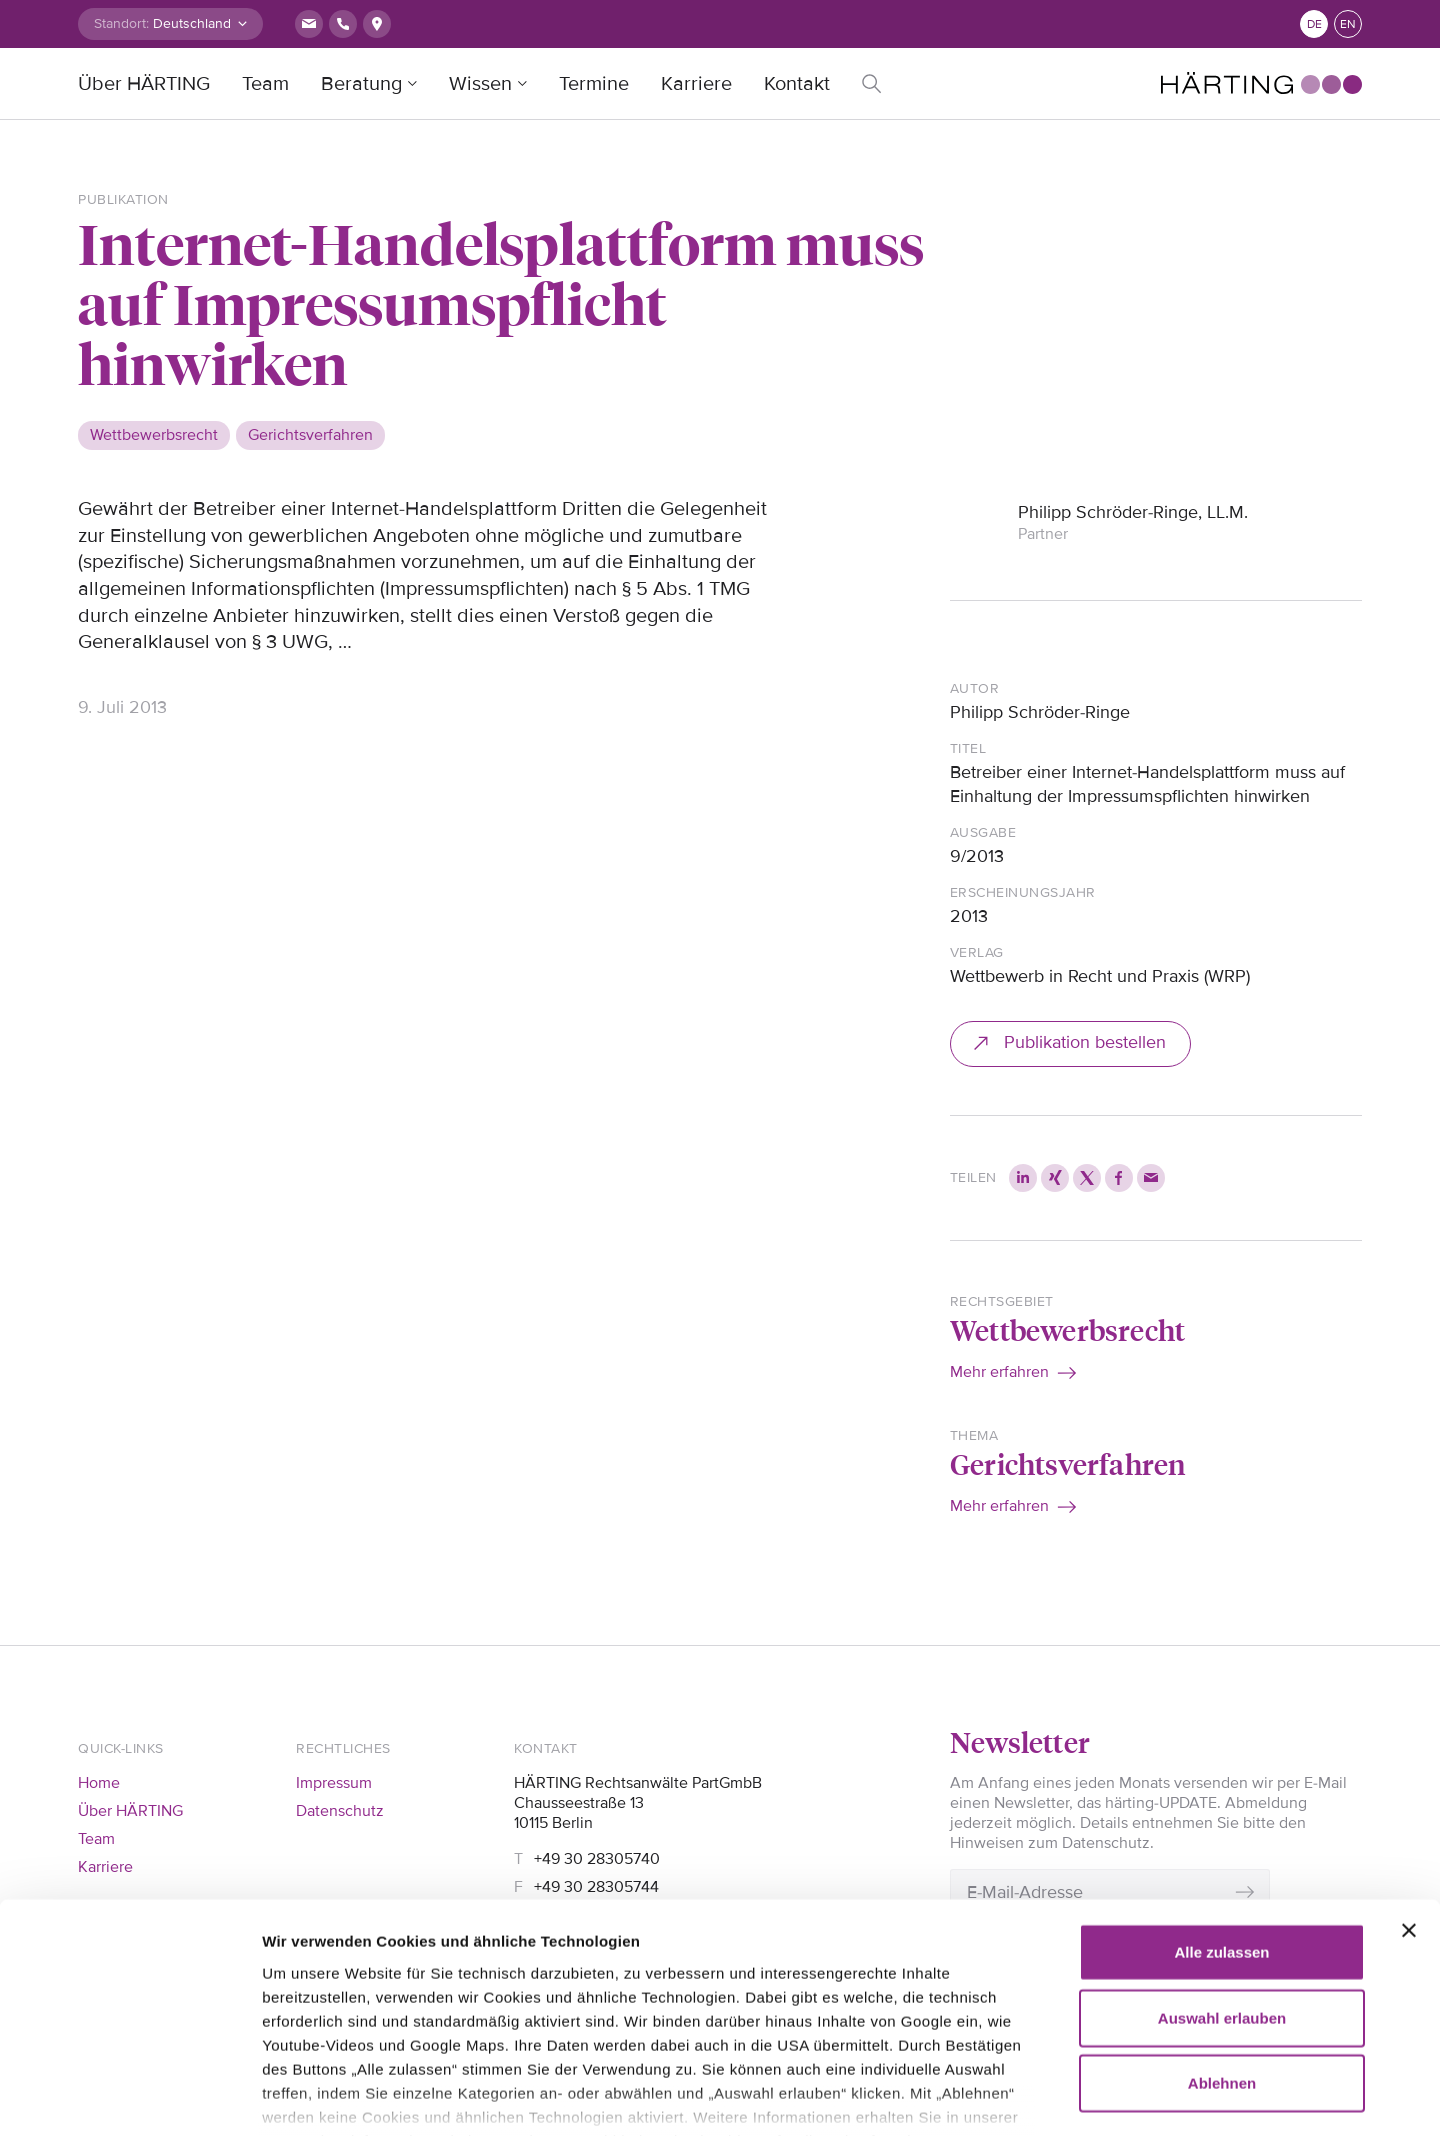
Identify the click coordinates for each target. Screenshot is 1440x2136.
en (1348, 24)
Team (265, 84)
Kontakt (797, 84)
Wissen (480, 84)
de (1314, 24)
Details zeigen (1149, 2096)
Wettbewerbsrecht (1067, 1329)
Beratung (361, 84)
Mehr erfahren (999, 1372)
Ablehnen (1222, 1961)
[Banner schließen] (1409, 1809)
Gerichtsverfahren (1067, 1463)
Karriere (696, 84)
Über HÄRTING (144, 84)
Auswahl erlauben (1222, 1895)
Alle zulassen (1221, 1830)
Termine (594, 84)
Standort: (121, 23)
